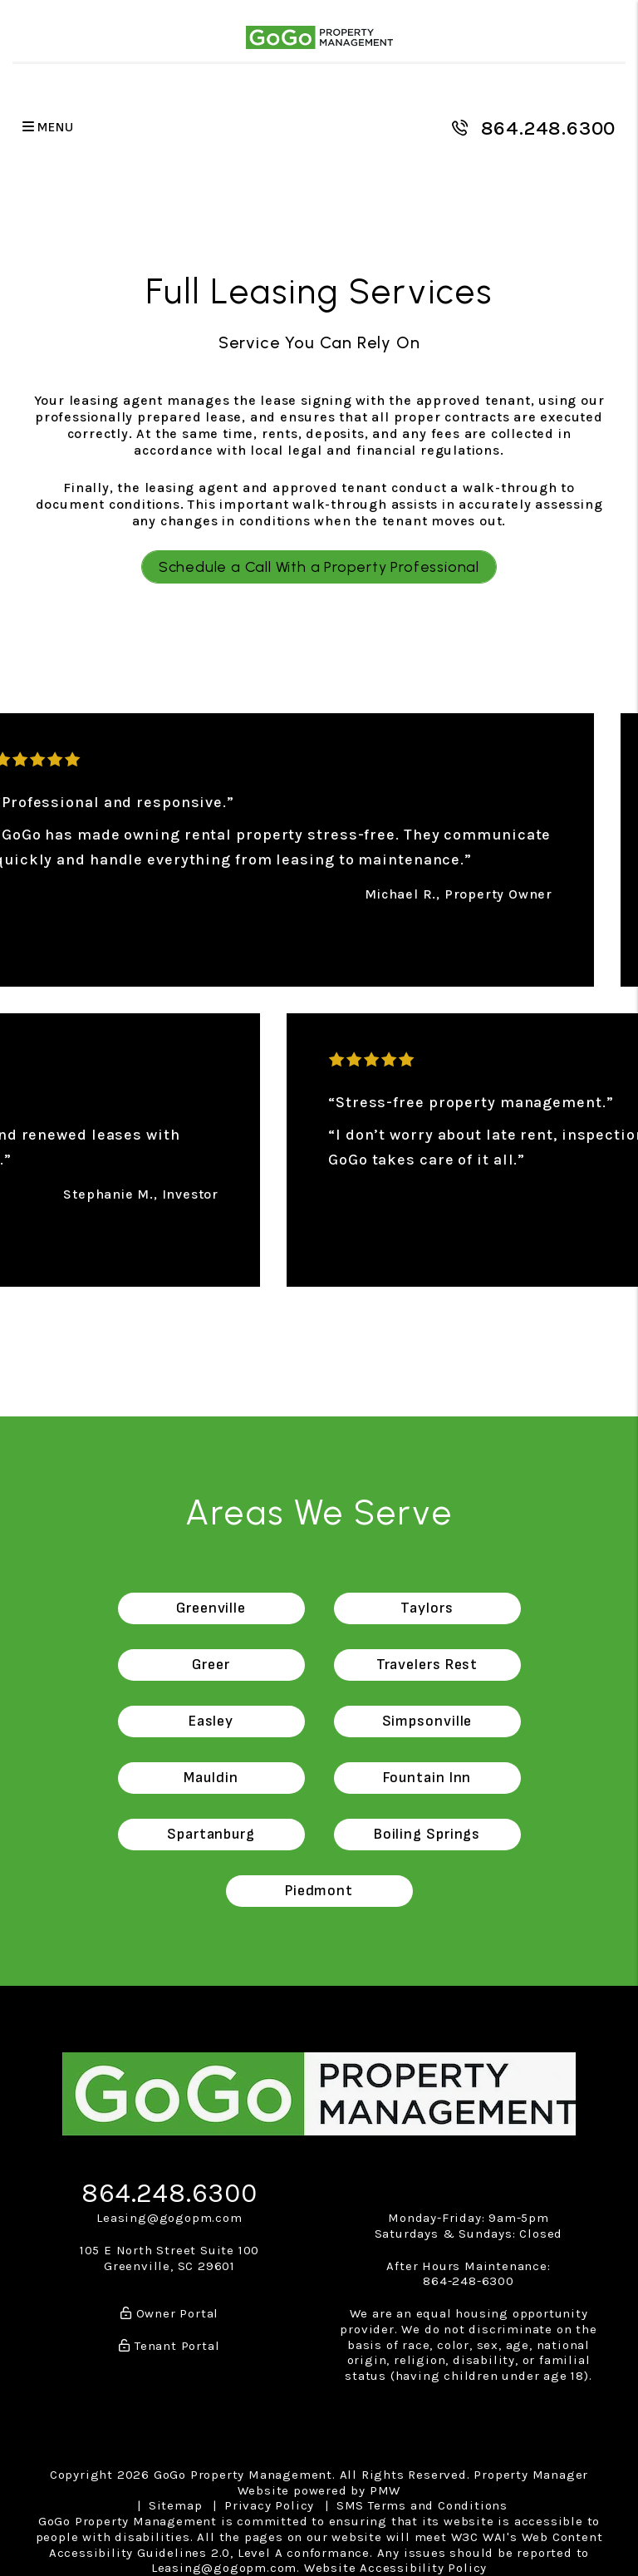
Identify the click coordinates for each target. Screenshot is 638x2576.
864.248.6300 (548, 128)
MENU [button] (48, 127)
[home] (319, 37)
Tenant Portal (169, 2345)
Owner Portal (169, 2313)
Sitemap (176, 2505)
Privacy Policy (269, 2505)
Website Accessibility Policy (395, 2567)
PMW (385, 2490)
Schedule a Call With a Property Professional (319, 567)
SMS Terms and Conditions (422, 2505)
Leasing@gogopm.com (169, 2217)
